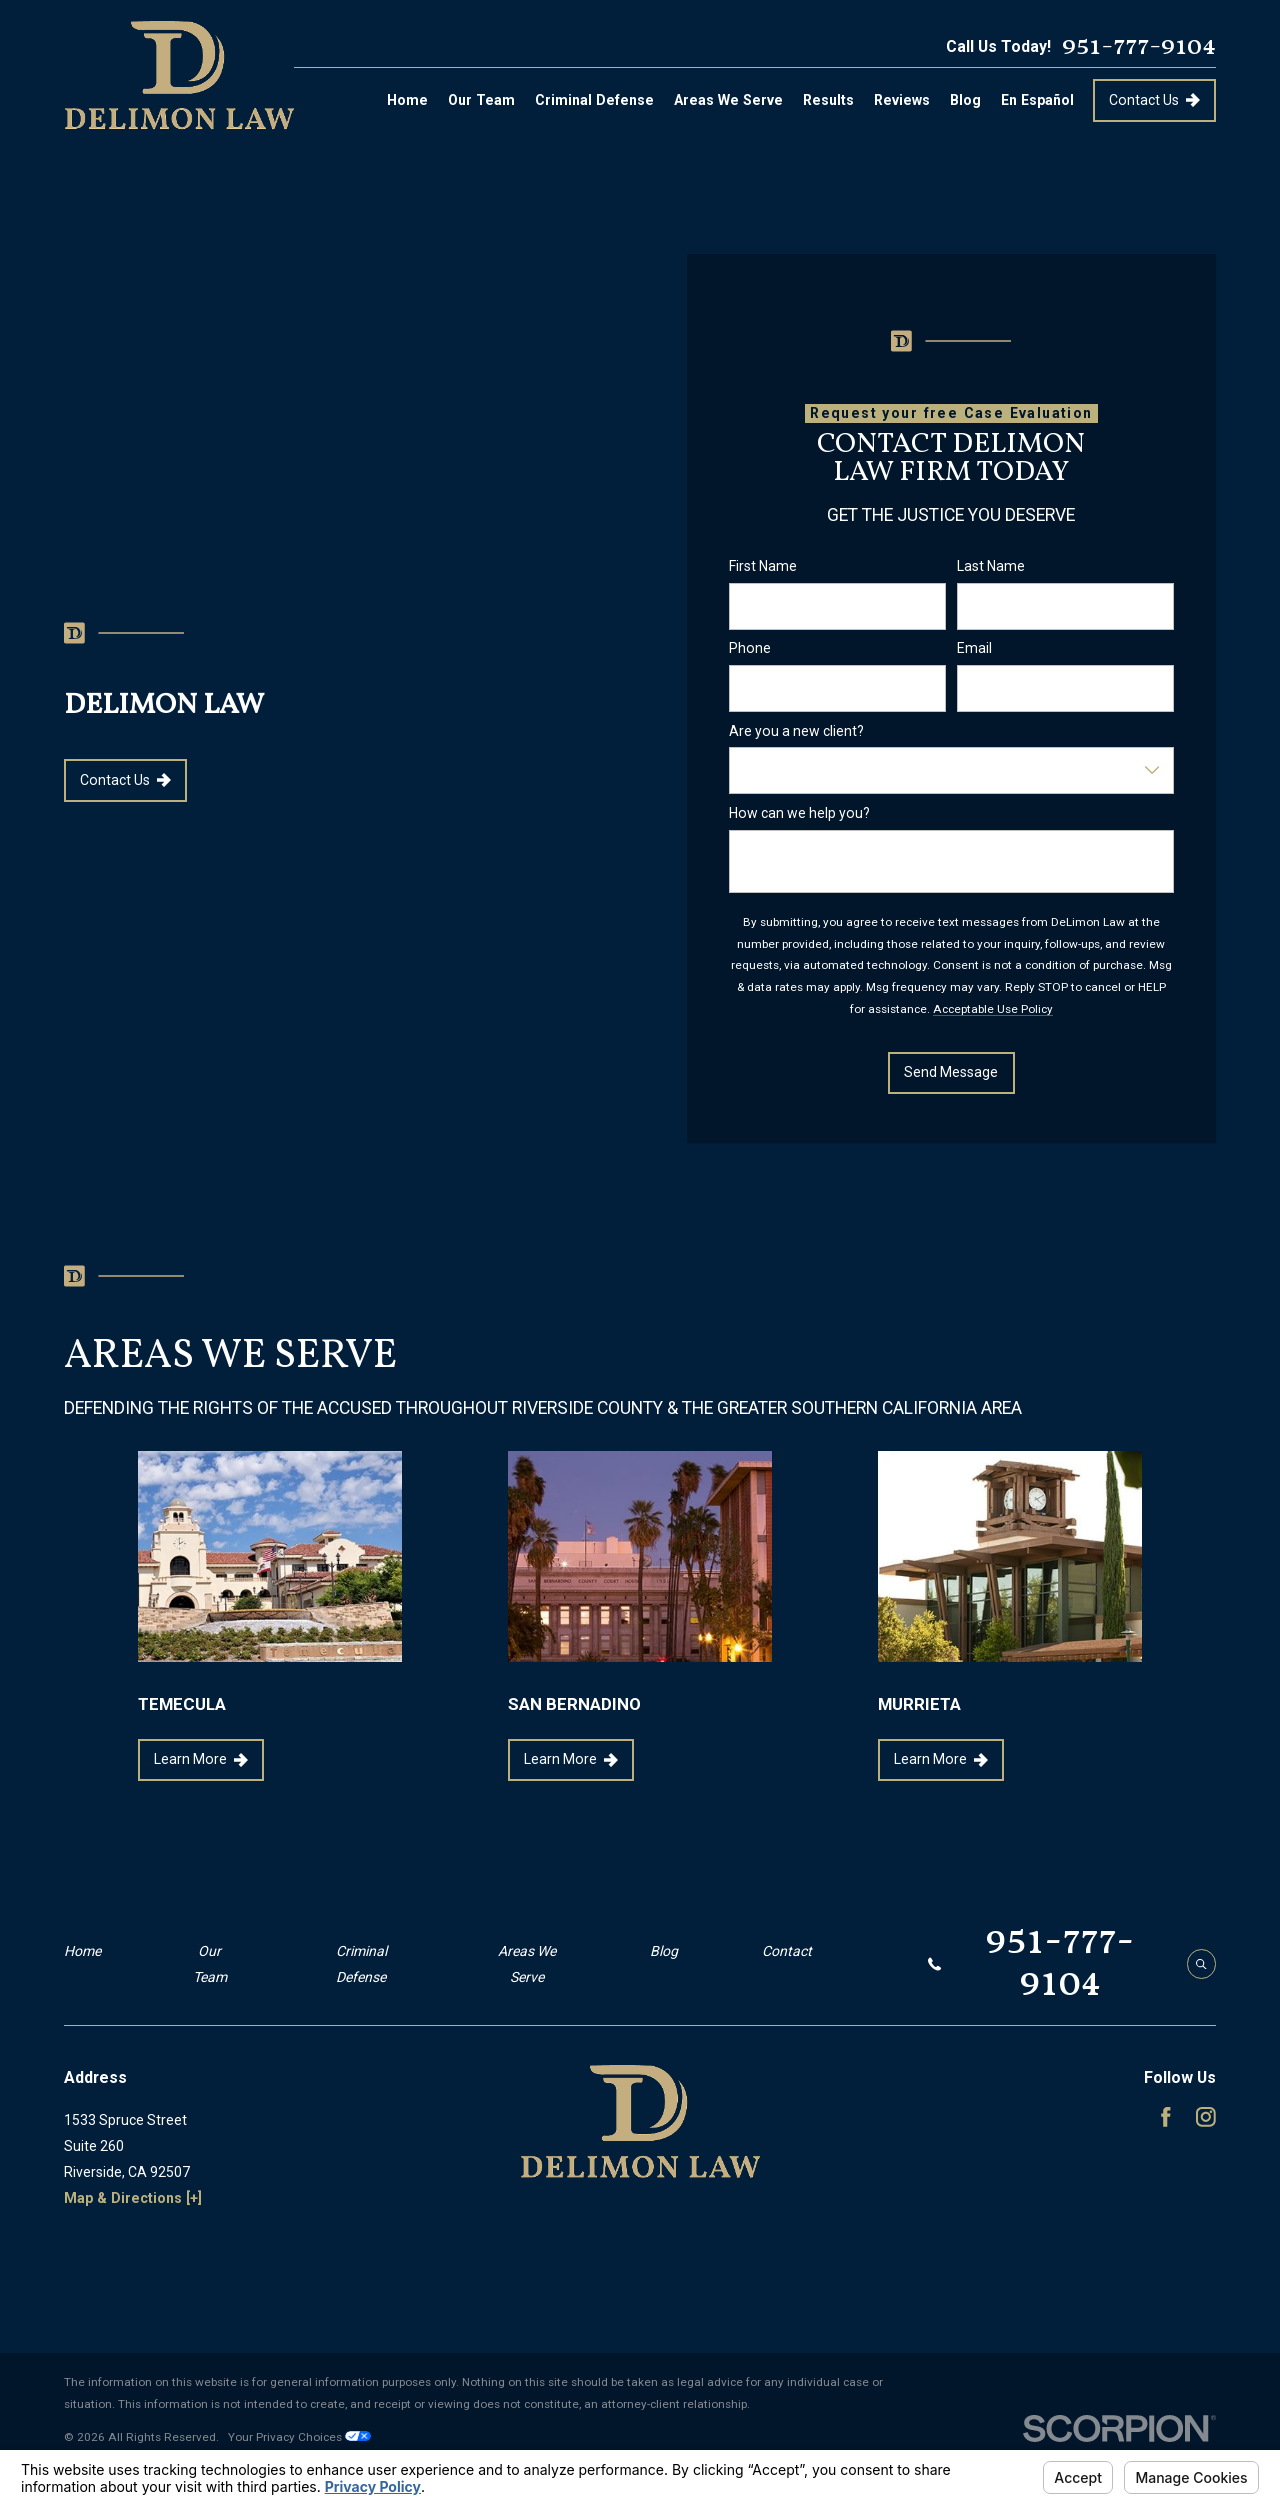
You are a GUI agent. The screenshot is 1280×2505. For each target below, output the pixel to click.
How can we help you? (799, 812)
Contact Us (1154, 100)
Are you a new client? (796, 730)
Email (974, 648)
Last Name (991, 566)
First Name (763, 566)
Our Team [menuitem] (481, 100)
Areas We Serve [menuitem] (728, 100)
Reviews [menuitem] (902, 100)
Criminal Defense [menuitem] (594, 100)
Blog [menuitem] (965, 100)
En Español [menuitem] (1037, 100)
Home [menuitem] (407, 100)
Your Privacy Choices (299, 2437)
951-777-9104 (1139, 47)
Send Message (952, 1072)
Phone (750, 648)
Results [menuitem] (828, 100)
